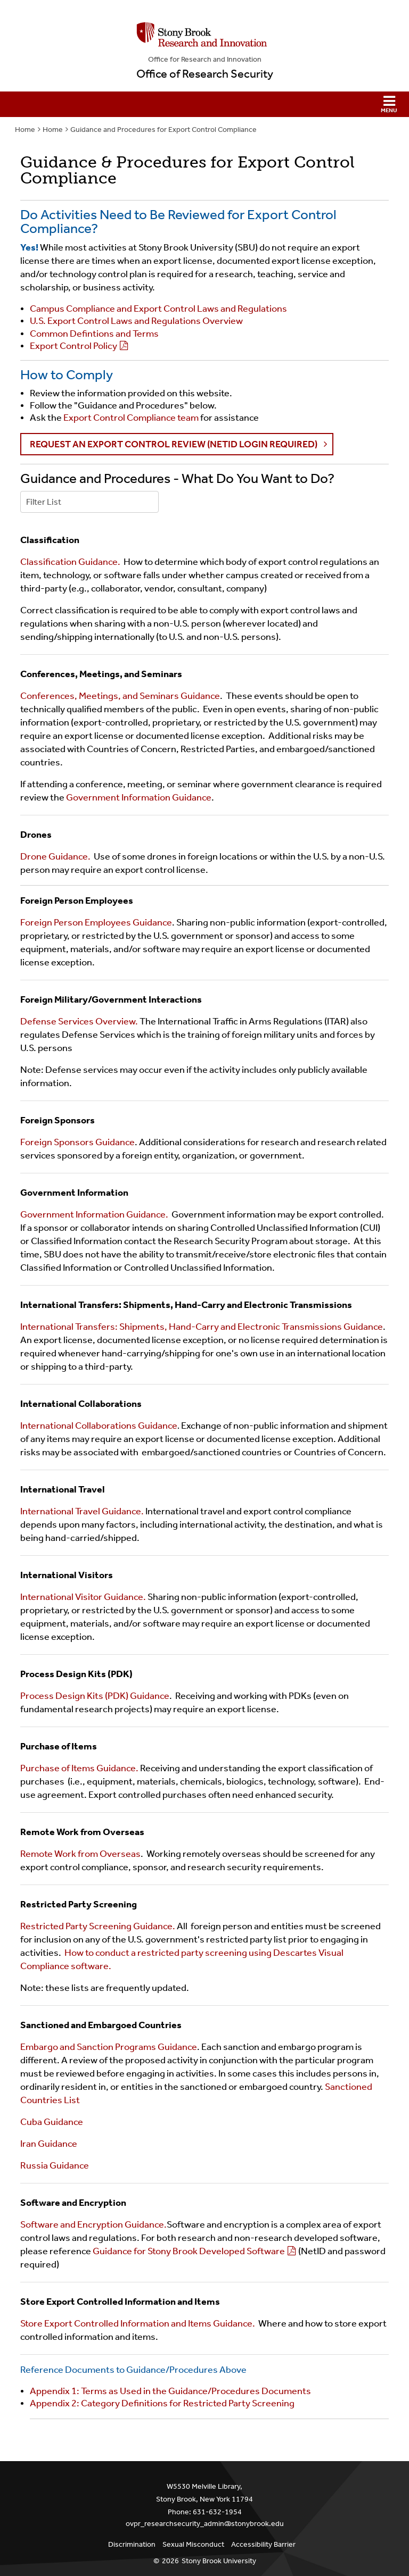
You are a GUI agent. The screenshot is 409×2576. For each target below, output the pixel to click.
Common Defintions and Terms (94, 333)
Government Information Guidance (138, 797)
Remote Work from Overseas (80, 1854)
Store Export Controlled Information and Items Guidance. (138, 2323)
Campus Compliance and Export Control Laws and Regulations (158, 308)
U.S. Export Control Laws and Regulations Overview (136, 321)
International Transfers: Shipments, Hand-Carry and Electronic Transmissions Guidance (201, 1326)
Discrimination (132, 2544)
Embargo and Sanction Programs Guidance (108, 2047)
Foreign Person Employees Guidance (96, 922)
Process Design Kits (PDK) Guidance (94, 1696)
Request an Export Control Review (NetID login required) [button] (174, 444)
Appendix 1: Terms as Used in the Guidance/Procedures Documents (170, 2391)
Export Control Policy (73, 346)
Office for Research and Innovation (204, 59)
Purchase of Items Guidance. (80, 1768)
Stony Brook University (219, 2560)
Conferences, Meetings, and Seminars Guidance (120, 696)
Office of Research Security (204, 74)
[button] (204, 104)
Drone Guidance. (55, 856)
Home (25, 129)
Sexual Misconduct (193, 2544)
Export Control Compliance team (130, 417)
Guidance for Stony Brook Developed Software (189, 2251)
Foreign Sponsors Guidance (77, 1142)
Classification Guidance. (70, 562)
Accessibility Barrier (263, 2544)
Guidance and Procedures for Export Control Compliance (163, 129)
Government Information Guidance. (94, 1214)
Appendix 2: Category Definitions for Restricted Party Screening (162, 2403)
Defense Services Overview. (80, 1021)
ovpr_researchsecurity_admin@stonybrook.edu (205, 2523)
